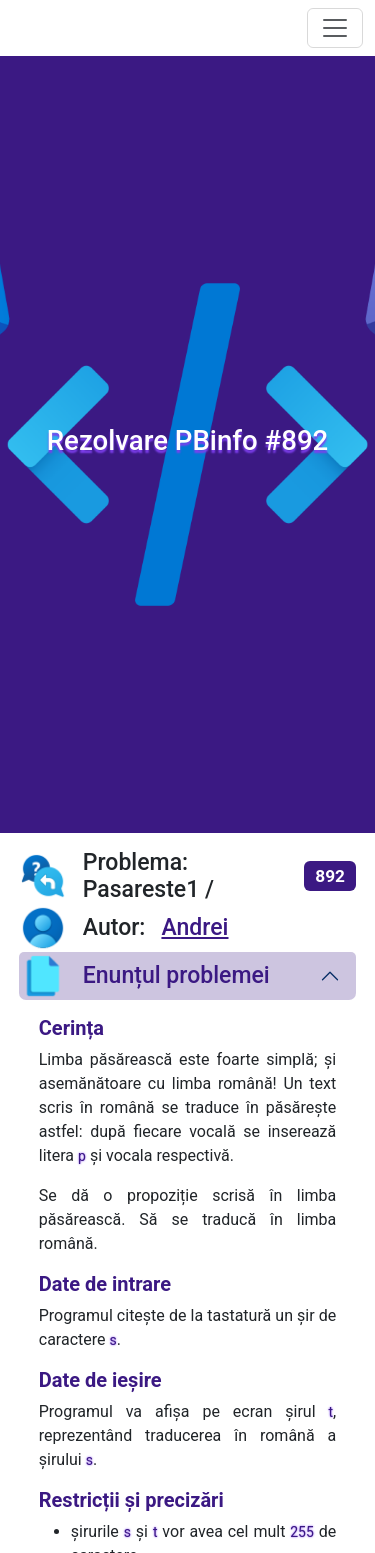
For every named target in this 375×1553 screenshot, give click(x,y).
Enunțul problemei (144, 976)
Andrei (194, 927)
